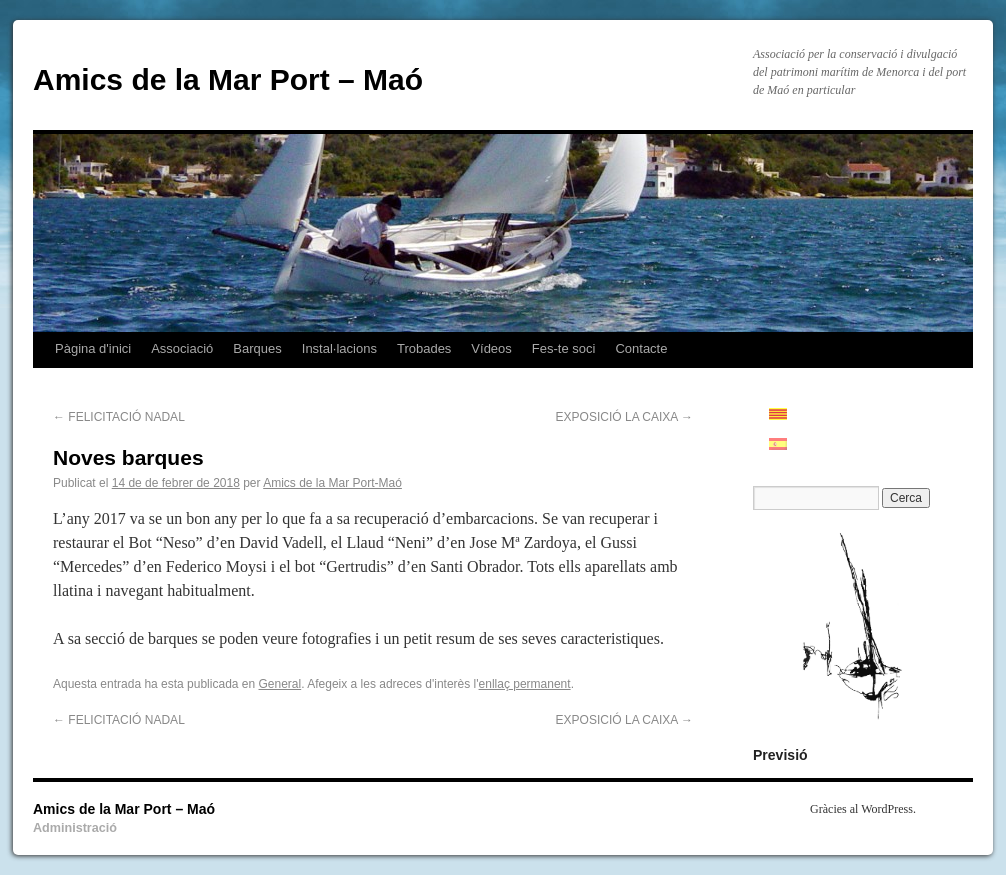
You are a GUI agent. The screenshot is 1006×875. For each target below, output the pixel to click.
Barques (257, 348)
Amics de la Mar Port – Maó (228, 79)
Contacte (641, 348)
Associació (182, 348)
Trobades (424, 348)
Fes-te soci (564, 348)
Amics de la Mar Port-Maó (332, 483)
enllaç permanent (525, 684)
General (280, 684)
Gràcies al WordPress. (863, 809)
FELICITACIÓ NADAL (119, 417)
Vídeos (491, 348)
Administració (75, 828)
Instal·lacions (339, 348)
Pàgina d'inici (93, 348)
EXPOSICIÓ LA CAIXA (624, 417)
